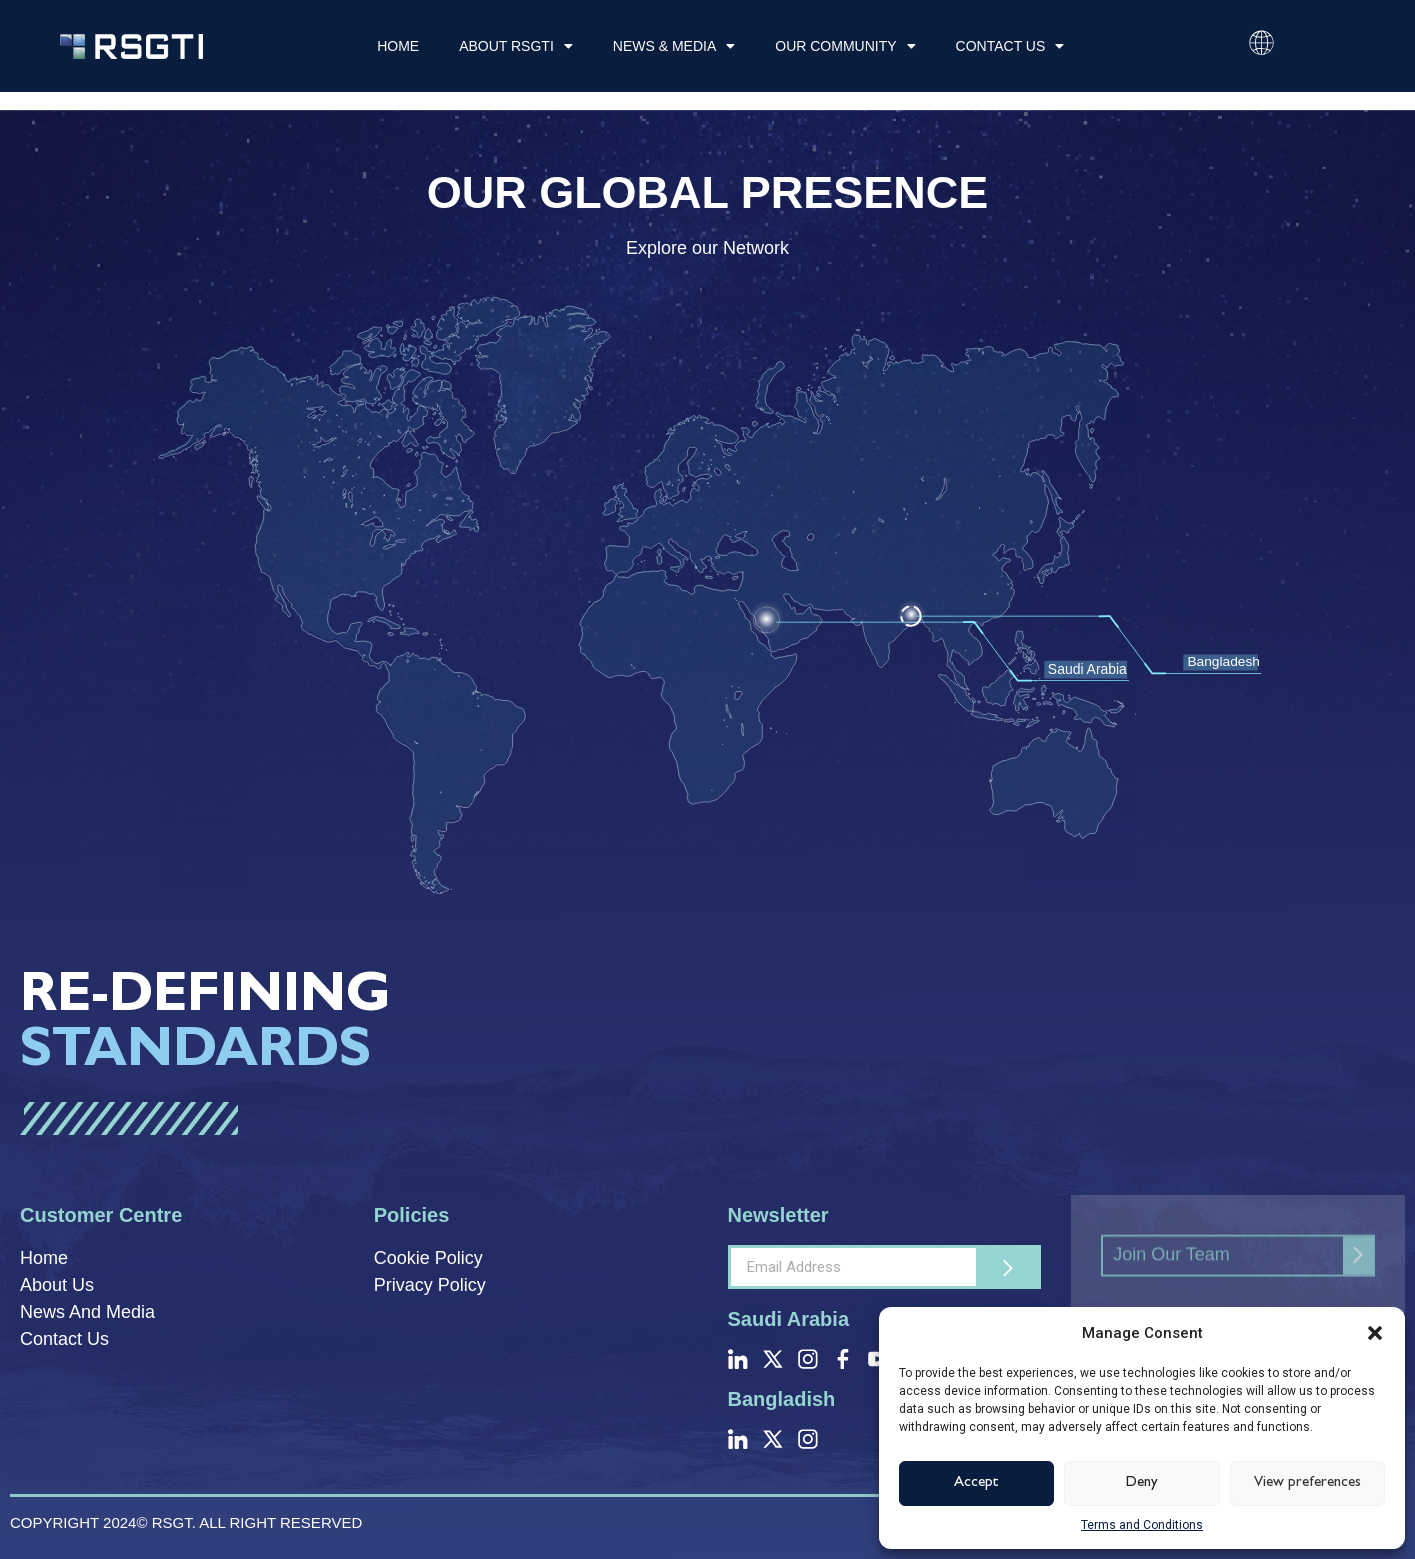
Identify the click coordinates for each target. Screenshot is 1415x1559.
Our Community (845, 46)
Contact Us (1010, 46)
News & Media (674, 46)
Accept (976, 1483)
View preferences (1307, 1483)
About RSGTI (516, 46)
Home (398, 46)
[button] (1375, 1333)
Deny (1142, 1483)
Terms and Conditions (1142, 1525)
